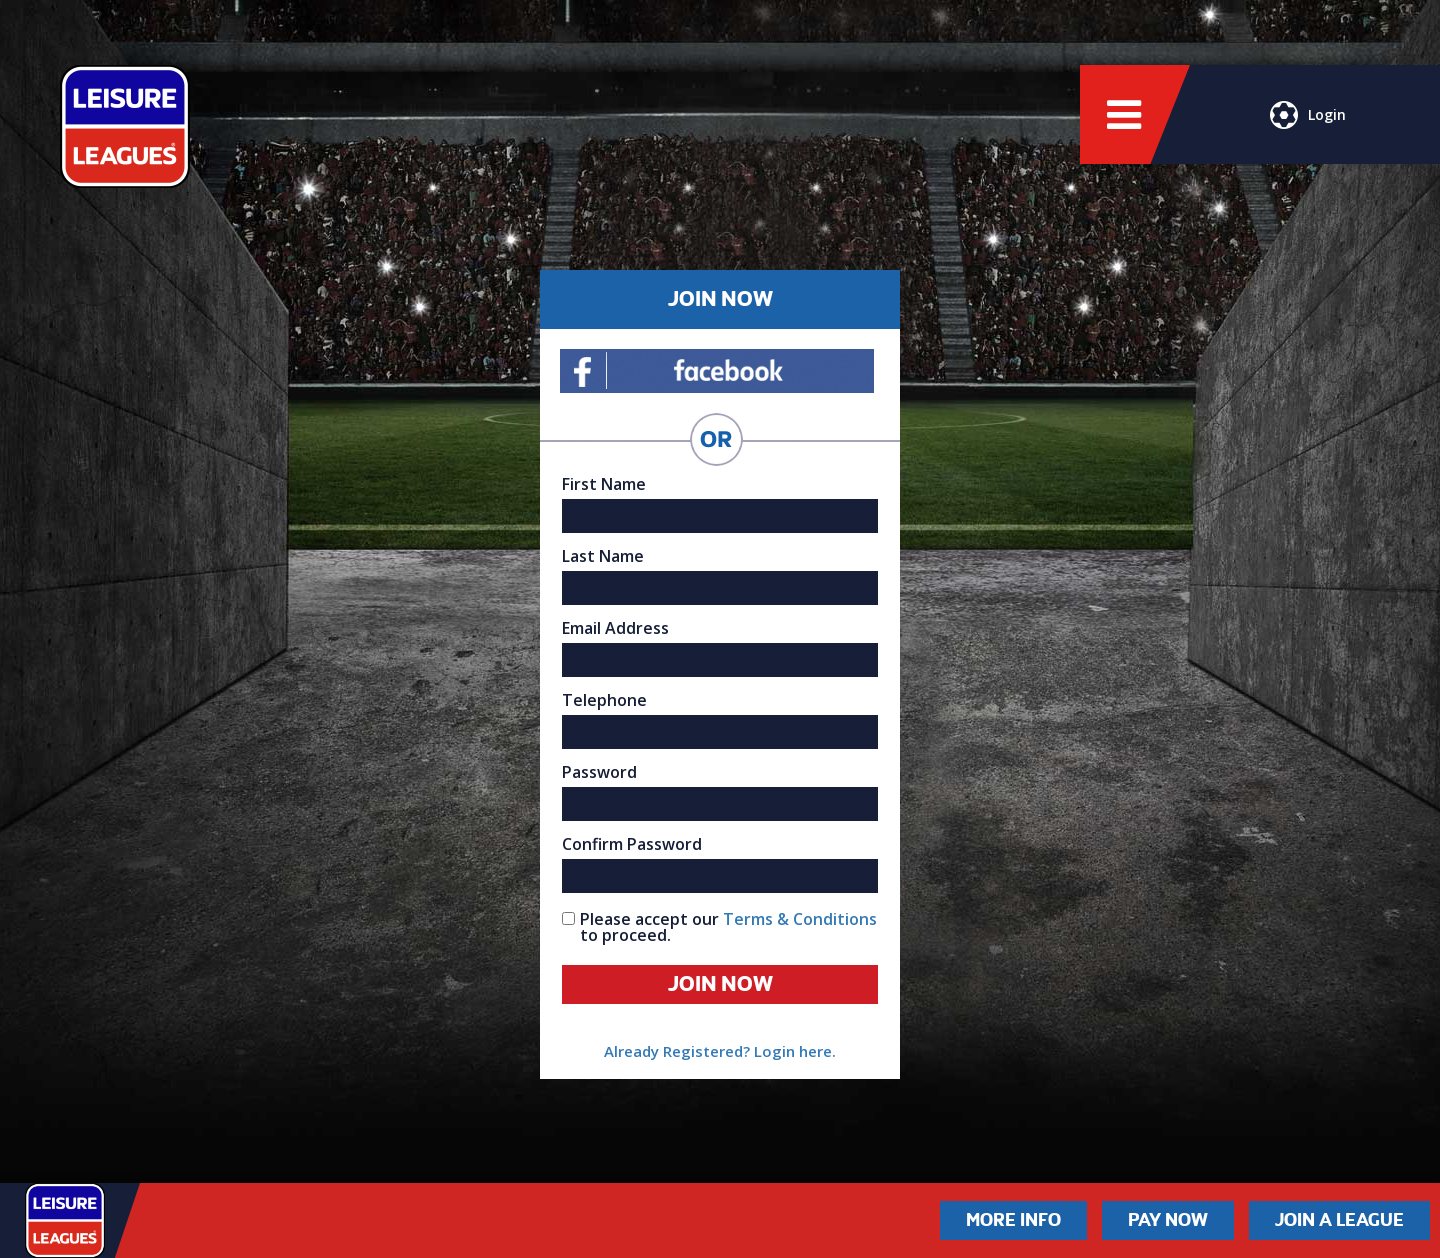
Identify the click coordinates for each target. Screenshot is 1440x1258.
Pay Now (1168, 1220)
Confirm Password (632, 844)
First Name (604, 484)
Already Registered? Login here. (720, 1051)
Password (599, 772)
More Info (1013, 1220)
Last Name (603, 556)
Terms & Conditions (800, 919)
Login (1308, 115)
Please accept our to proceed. (728, 927)
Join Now (720, 984)
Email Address (615, 628)
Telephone (604, 700)
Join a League (1339, 1220)
